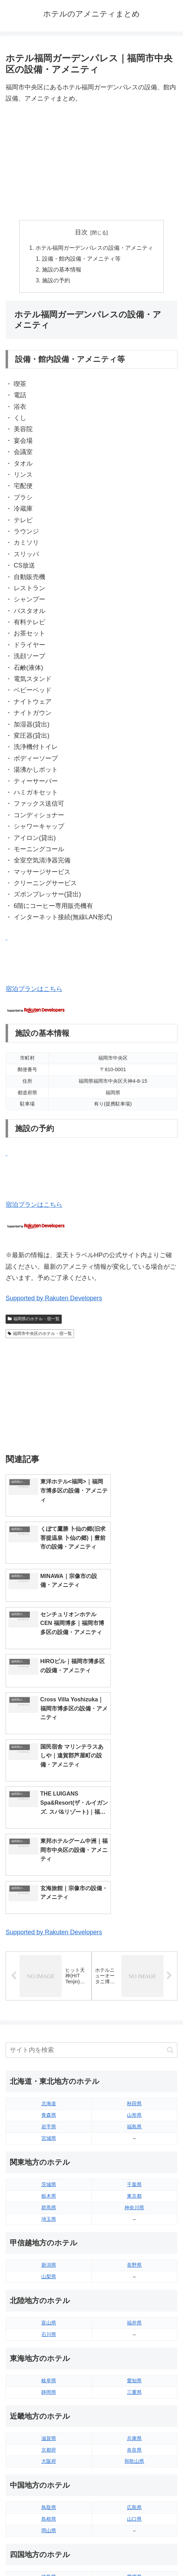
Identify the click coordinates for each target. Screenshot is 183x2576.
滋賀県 (48, 2233)
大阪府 (48, 2255)
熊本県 (48, 2463)
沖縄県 (134, 2463)
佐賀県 (48, 2440)
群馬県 (48, 2002)
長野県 (134, 2059)
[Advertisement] (91, 162)
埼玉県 (48, 2013)
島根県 (48, 2313)
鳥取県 (48, 2302)
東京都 (134, 1990)
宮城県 (48, 1932)
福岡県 (48, 2429)
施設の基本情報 (62, 271)
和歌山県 (134, 2255)
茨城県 (48, 1979)
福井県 (134, 2117)
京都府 (48, 2244)
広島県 (134, 2302)
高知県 (134, 2382)
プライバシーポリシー (136, 2553)
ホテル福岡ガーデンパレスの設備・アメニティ (94, 248)
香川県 (48, 2382)
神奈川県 (134, 2002)
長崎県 (48, 2452)
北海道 (48, 1898)
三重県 (134, 2186)
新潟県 (48, 2059)
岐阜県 (48, 2175)
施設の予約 (56, 282)
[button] (170, 1844)
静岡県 (48, 2186)
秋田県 (134, 1898)
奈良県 (134, 2244)
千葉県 (134, 1979)
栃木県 (48, 1990)
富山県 (48, 2117)
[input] (91, 1844)
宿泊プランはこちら (34, 990)
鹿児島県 (134, 2452)
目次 (81, 232)
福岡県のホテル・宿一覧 (34, 1320)
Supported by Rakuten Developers (54, 1299)
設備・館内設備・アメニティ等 (81, 259)
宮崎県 (134, 2440)
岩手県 (48, 1921)
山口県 (134, 2313)
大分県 (134, 2429)
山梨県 (48, 2071)
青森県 (48, 1909)
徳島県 (48, 2371)
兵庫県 (134, 2233)
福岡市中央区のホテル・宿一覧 (40, 1335)
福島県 (134, 1921)
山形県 (134, 1909)
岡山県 (48, 2325)
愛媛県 (134, 2371)
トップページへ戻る (47, 2553)
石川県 (48, 2128)
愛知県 (134, 2175)
